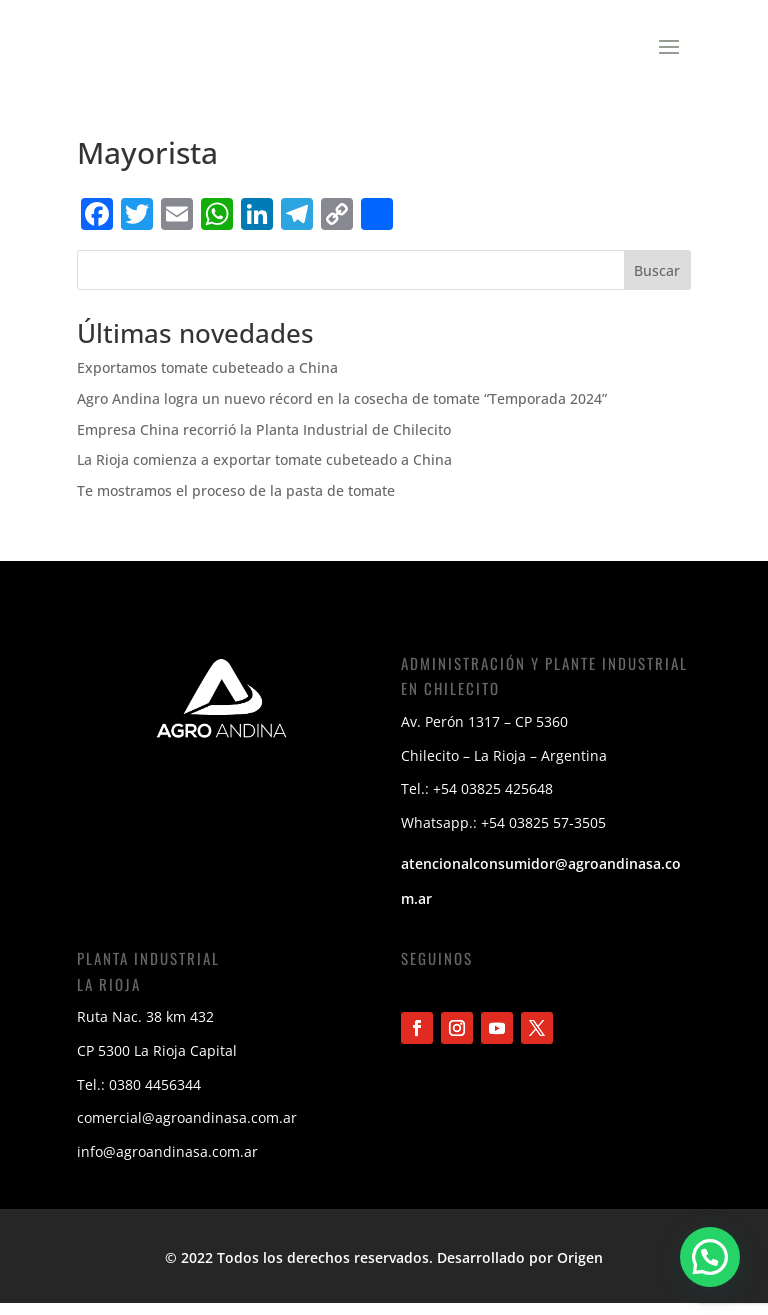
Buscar (657, 280)
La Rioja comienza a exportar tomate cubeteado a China (264, 469)
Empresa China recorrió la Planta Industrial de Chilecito (264, 439)
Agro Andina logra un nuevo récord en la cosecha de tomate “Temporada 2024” (342, 408)
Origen (580, 1267)
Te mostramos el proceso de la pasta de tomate (236, 500)
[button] (709, 1255)
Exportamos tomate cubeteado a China (207, 377)
